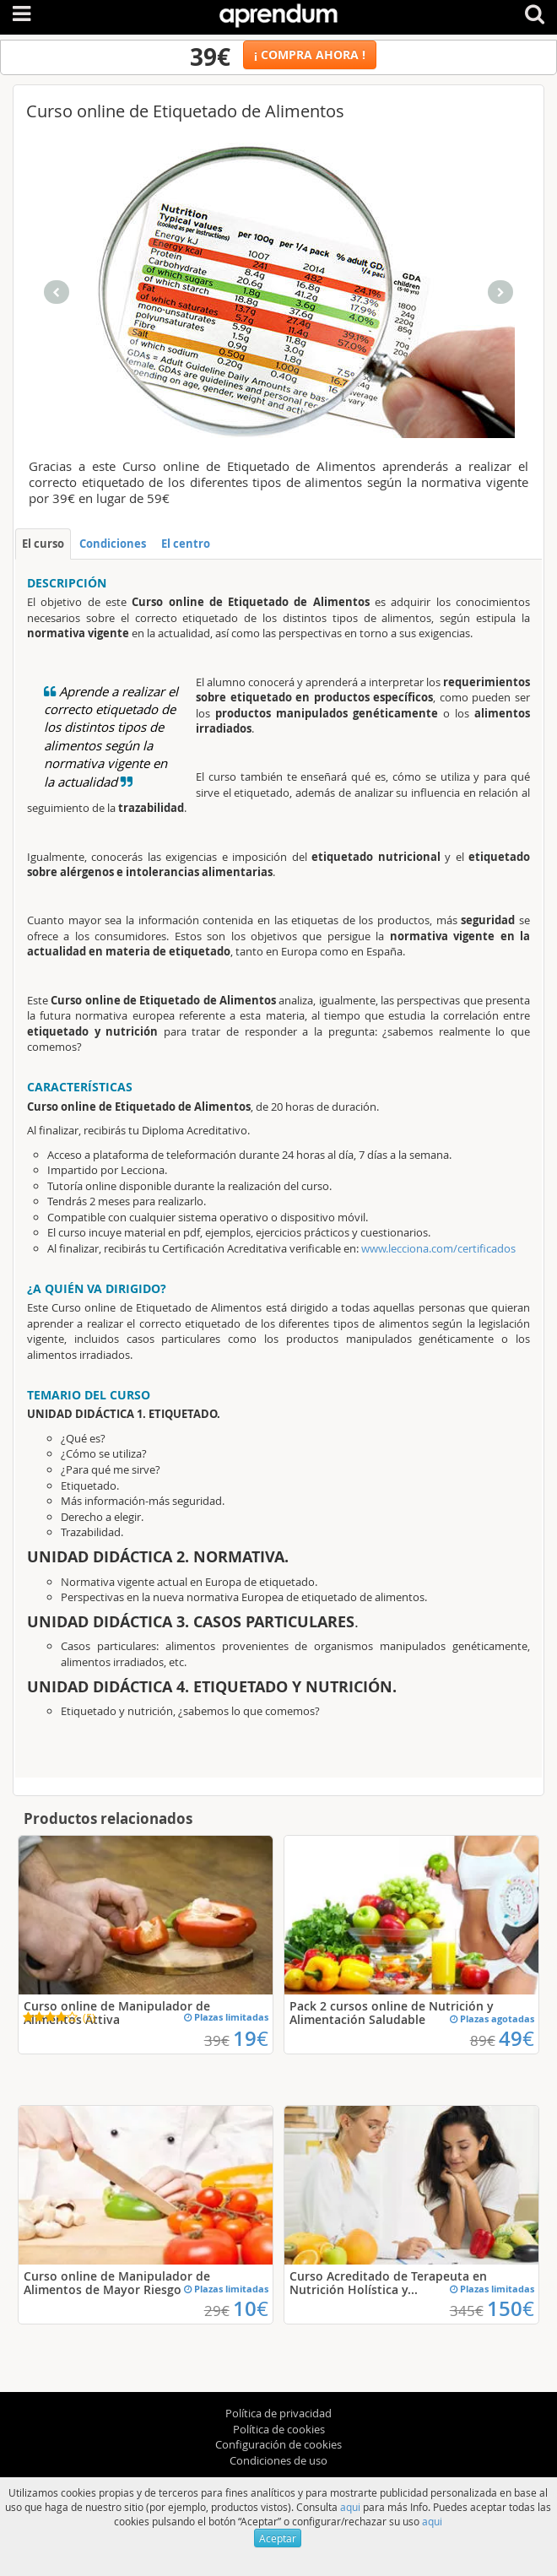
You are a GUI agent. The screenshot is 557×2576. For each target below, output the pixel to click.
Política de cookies (279, 2429)
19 (250, 2038)
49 (516, 2038)
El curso (43, 543)
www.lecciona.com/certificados (438, 1248)
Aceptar (277, 2538)
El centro (185, 543)
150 (510, 2308)
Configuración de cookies (278, 2444)
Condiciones (112, 543)
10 (250, 2308)
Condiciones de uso (278, 2460)
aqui (350, 2507)
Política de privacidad (278, 2413)
